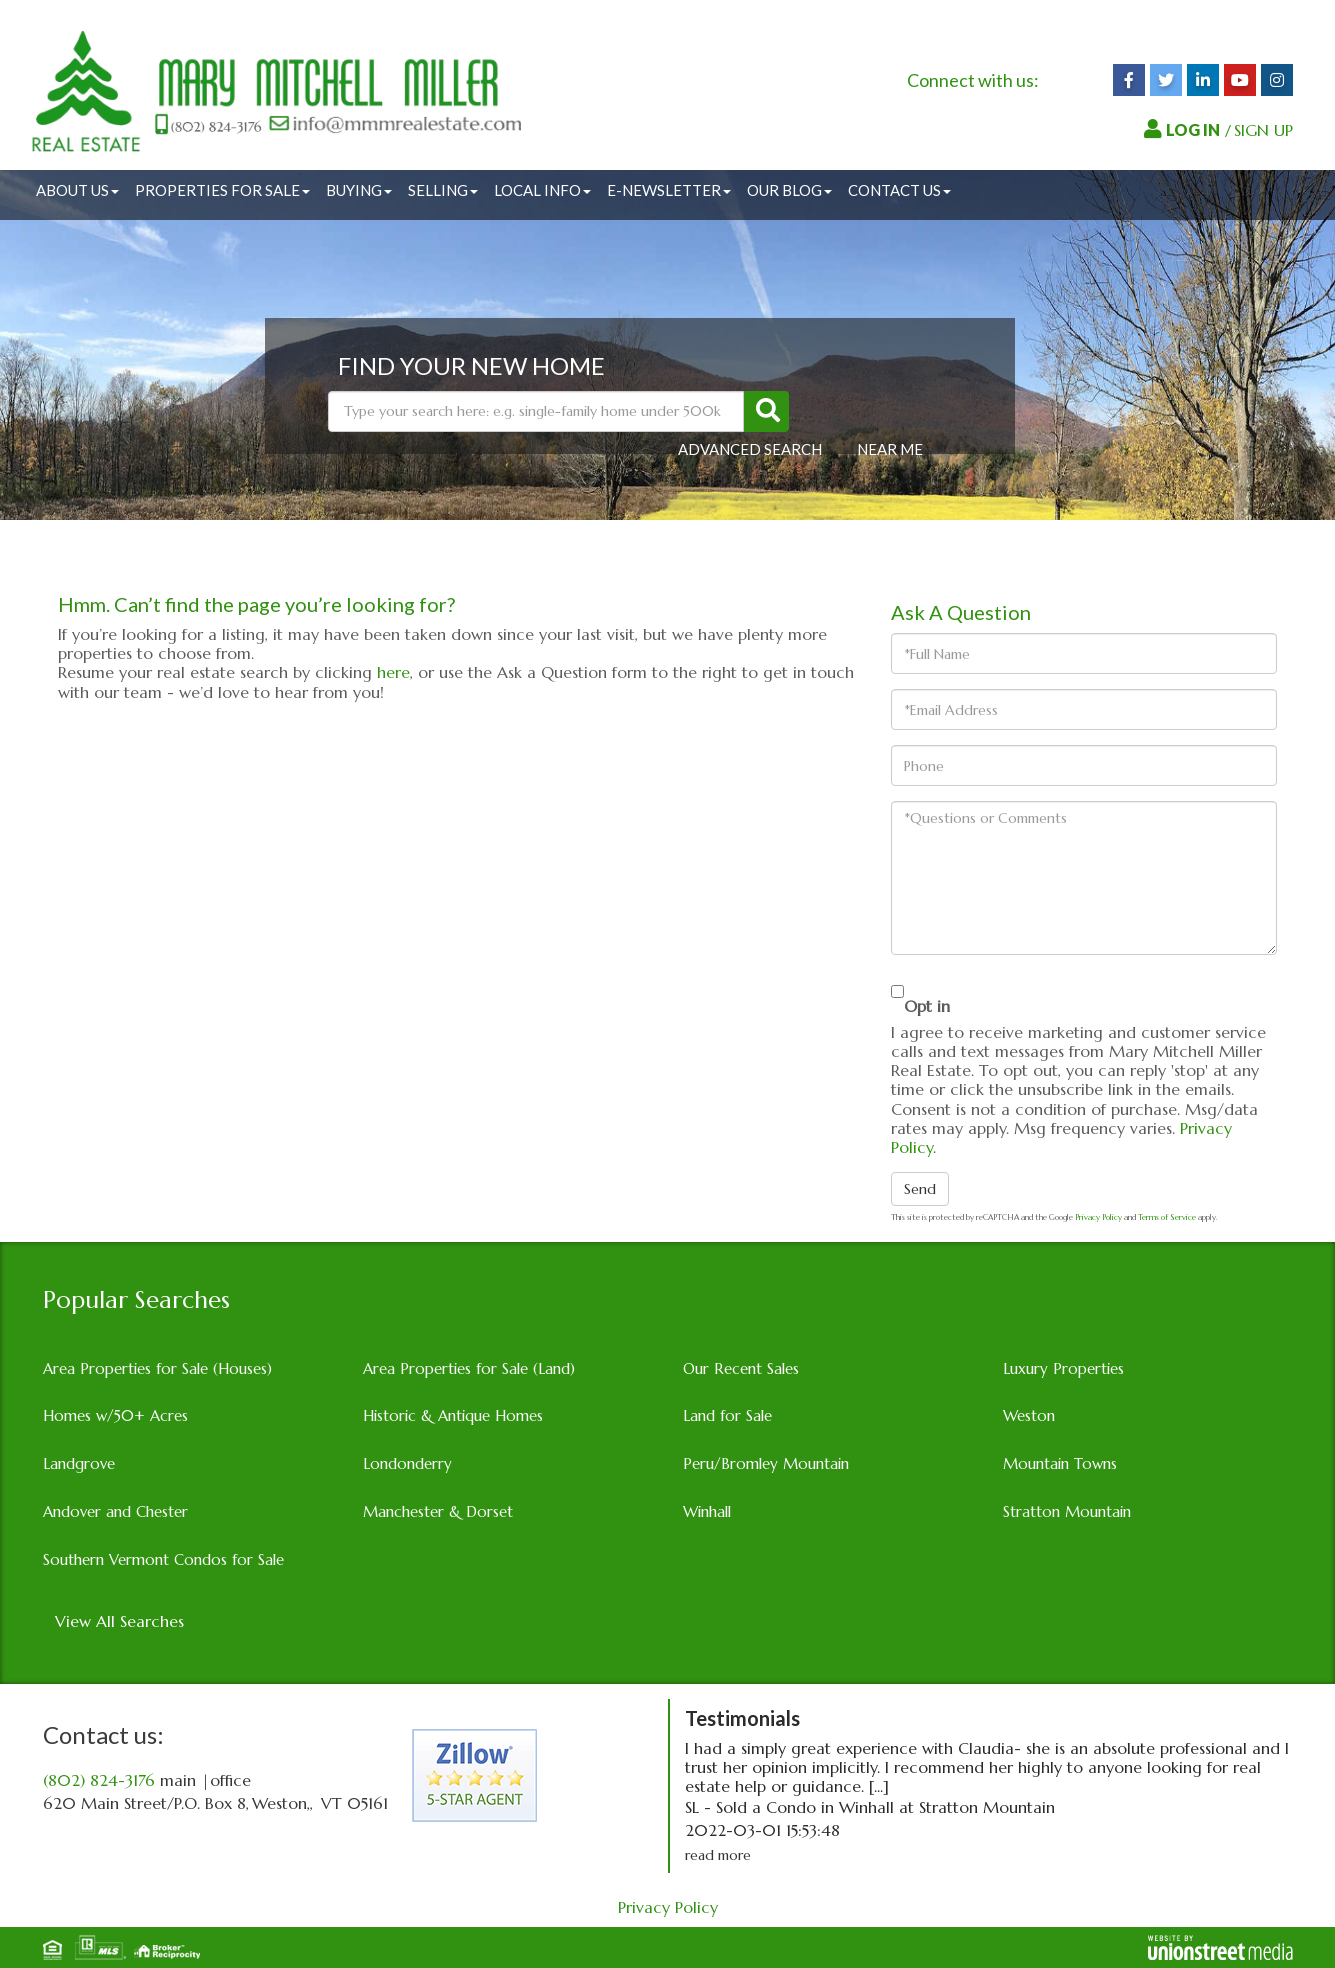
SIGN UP (1263, 130)
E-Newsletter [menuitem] (669, 190)
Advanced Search (750, 449)
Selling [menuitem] (443, 190)
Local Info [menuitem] (542, 190)
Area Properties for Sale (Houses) (157, 1368)
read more (718, 1855)
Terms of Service (1167, 1217)
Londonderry (407, 1463)
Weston (1029, 1415)
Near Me (890, 449)
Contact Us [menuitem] (899, 190)
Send (920, 1189)
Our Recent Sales (741, 1368)
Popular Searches (136, 1300)
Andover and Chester (115, 1511)
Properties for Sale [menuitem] (222, 190)
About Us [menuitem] (77, 190)
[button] (766, 411)
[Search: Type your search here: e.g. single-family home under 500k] (536, 411)
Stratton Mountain (1067, 1511)
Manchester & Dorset (438, 1511)
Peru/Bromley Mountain (766, 1463)
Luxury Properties (1063, 1368)
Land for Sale (727, 1415)
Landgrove (79, 1463)
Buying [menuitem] (359, 190)
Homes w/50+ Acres (115, 1415)
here (393, 672)
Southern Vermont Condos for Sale (163, 1559)
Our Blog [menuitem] (789, 190)
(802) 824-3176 (99, 1780)
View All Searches (119, 1621)
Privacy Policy (1098, 1217)
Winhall (707, 1511)
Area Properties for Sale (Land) (469, 1368)
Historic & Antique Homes (453, 1415)
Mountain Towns (1060, 1463)
